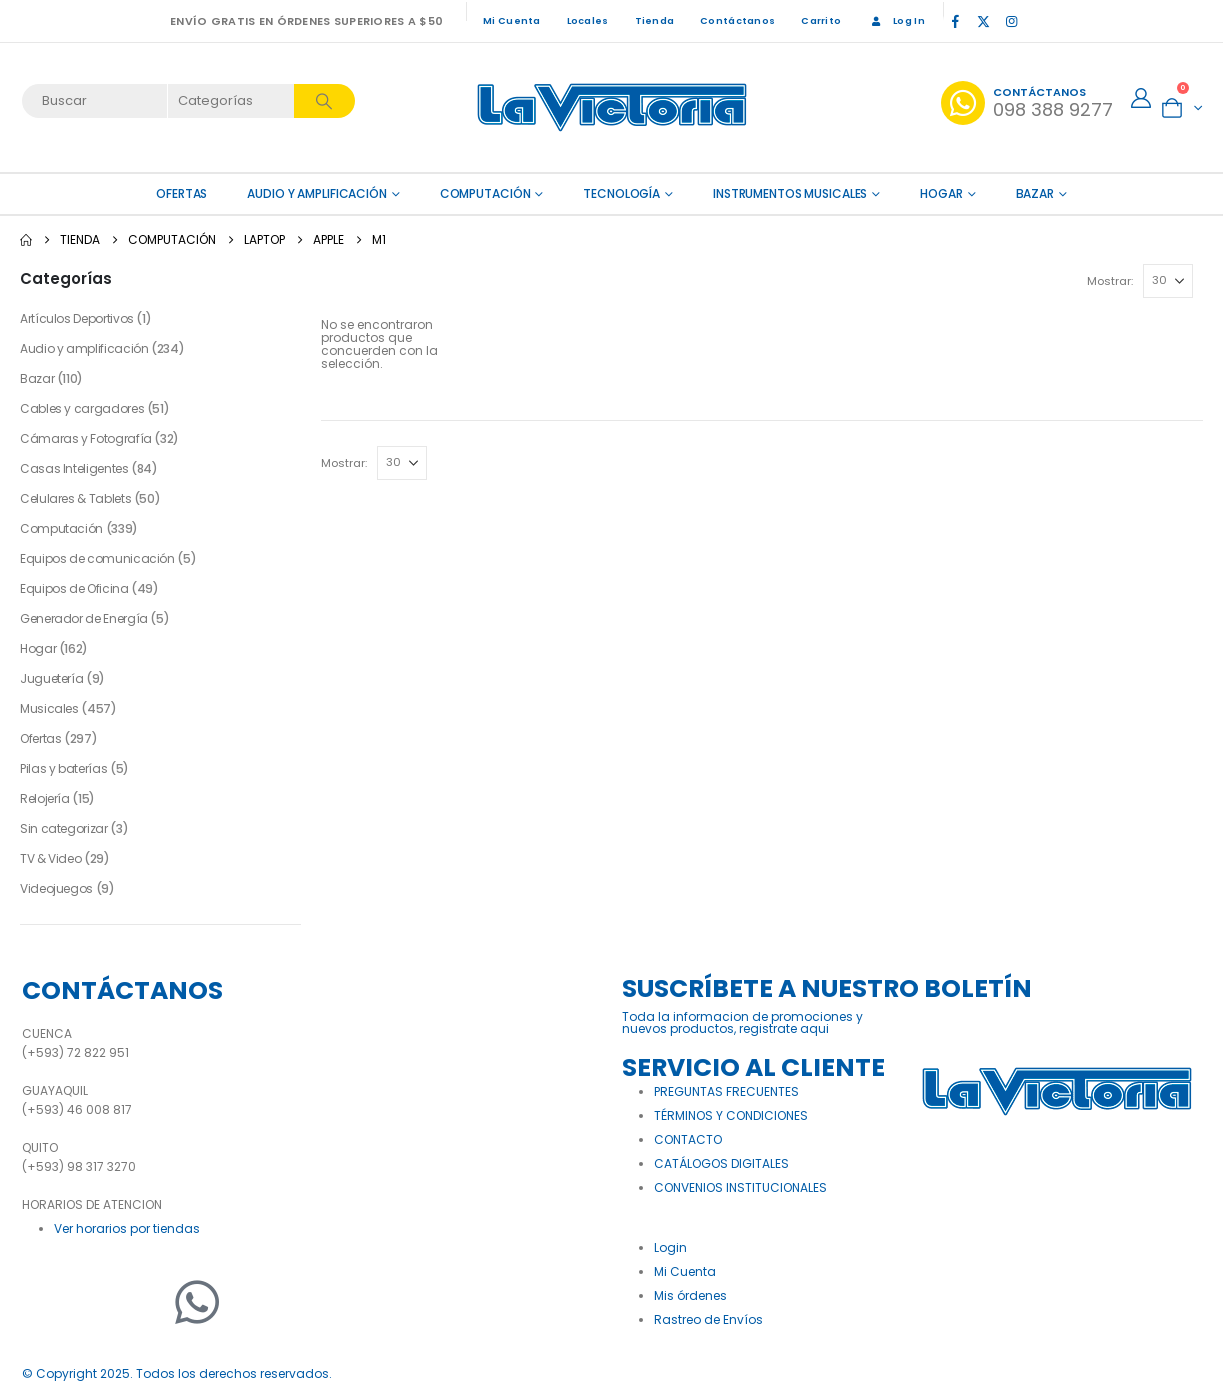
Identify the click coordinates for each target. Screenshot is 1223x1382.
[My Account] (1141, 98)
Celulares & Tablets (75, 498)
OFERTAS (181, 193)
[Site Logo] (612, 107)
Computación (485, 193)
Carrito (821, 20)
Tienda (655, 20)
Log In (896, 20)
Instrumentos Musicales (790, 193)
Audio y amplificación (316, 193)
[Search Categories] (232, 101)
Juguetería (51, 678)
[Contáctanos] (1027, 103)
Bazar (1035, 193)
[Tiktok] (1040, 21)
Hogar (941, 193)
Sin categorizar (64, 828)
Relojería (45, 798)
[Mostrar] (1168, 281)
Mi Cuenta (511, 20)
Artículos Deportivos (77, 318)
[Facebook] (956, 21)
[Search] (325, 101)
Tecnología (621, 193)
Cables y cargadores (82, 408)
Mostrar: (1110, 281)
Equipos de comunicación (97, 558)
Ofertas (40, 738)
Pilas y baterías (63, 768)
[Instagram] (1012, 21)
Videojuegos (56, 888)
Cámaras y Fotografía (86, 438)
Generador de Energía (84, 618)
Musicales (49, 708)
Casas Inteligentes (74, 468)
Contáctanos (737, 20)
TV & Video (50, 858)
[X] (984, 21)
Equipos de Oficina (74, 588)
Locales (588, 20)
